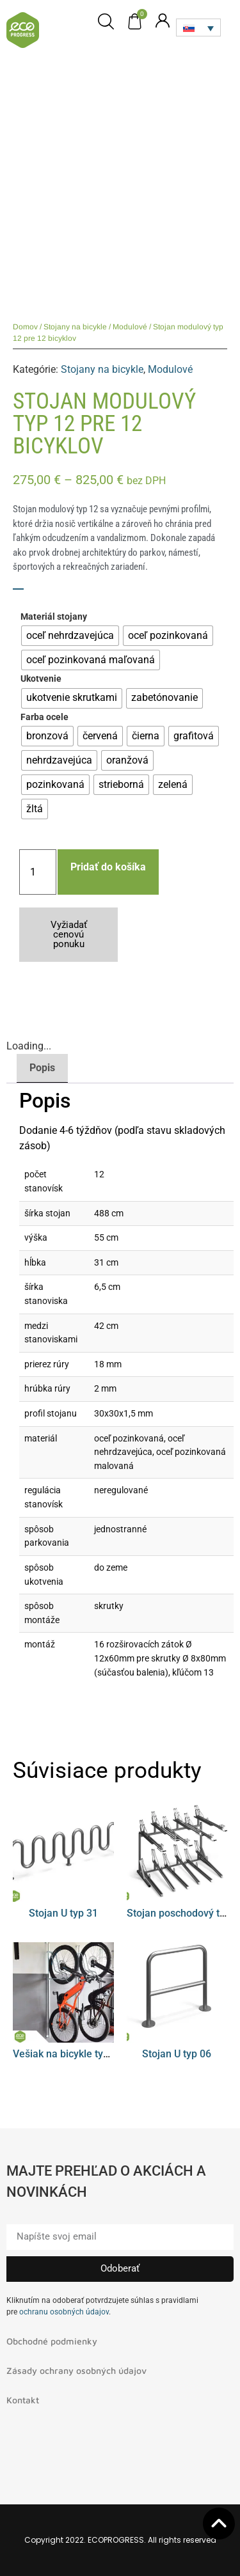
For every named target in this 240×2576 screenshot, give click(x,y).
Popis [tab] (42, 1068)
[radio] (70, 635)
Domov (25, 326)
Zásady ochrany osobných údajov (76, 2370)
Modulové (130, 326)
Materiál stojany (53, 617)
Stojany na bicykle (75, 326)
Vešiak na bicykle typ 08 (68, 2054)
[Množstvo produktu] (37, 872)
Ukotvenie (40, 679)
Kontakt (22, 2399)
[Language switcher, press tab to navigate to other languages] (198, 27)
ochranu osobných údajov (64, 2311)
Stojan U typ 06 (176, 2054)
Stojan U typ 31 (63, 1913)
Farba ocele (44, 717)
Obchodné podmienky (51, 2341)
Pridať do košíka (108, 867)
